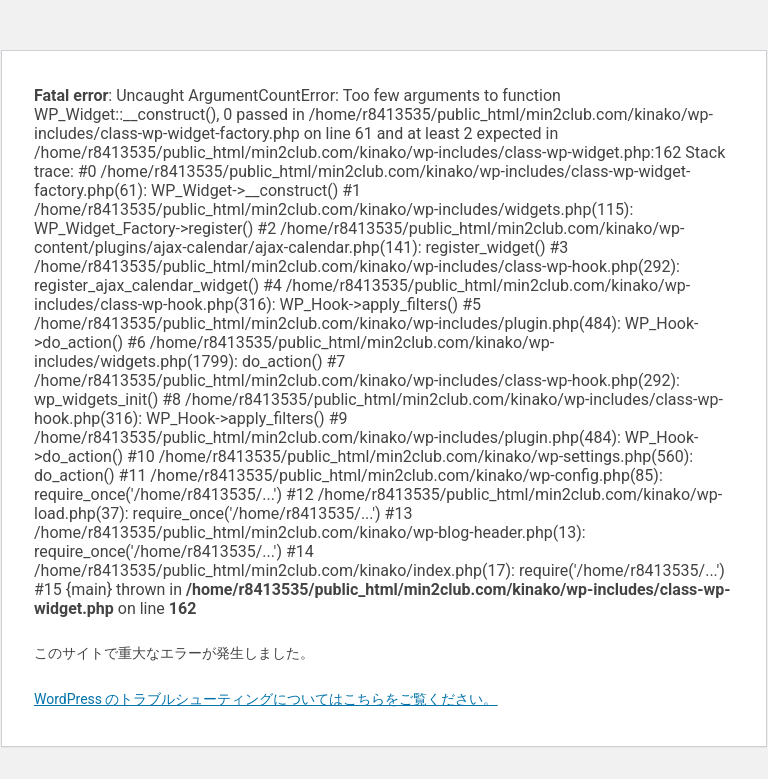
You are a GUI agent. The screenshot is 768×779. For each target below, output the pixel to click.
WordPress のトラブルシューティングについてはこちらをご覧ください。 (266, 699)
